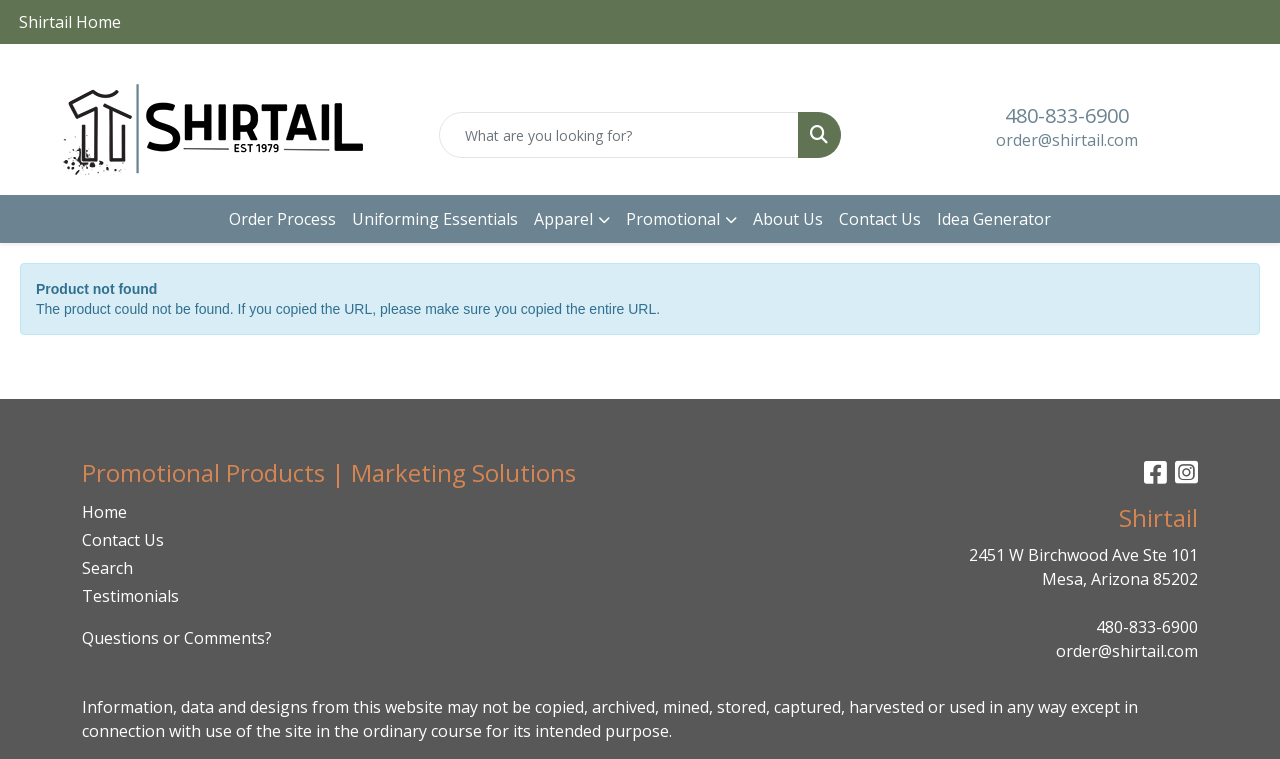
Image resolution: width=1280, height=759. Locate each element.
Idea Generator (994, 219)
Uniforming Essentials (435, 219)
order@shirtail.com (1067, 140)
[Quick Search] (619, 135)
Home (104, 512)
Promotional (673, 219)
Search (107, 568)
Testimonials (130, 596)
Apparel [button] (563, 219)
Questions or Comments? (177, 638)
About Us (788, 219)
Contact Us (880, 219)
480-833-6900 (1067, 115)
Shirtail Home (70, 22)
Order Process (282, 219)
